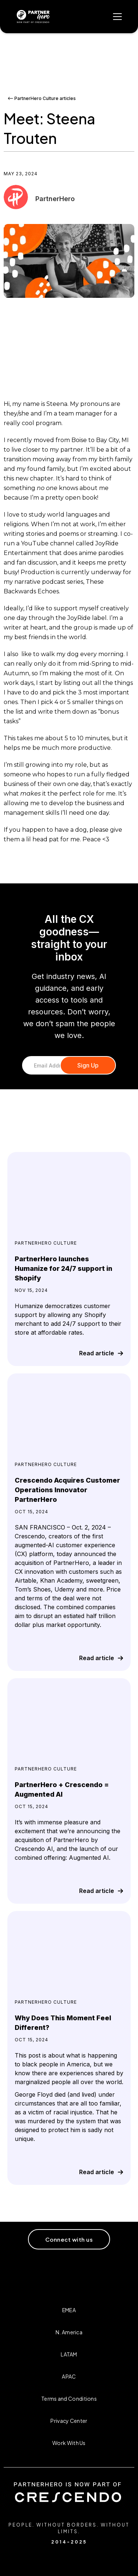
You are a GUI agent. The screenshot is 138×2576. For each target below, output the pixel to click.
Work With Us (69, 2442)
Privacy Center (68, 2420)
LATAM (69, 2354)
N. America (69, 2332)
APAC (69, 2376)
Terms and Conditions (69, 2398)
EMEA (69, 2310)
